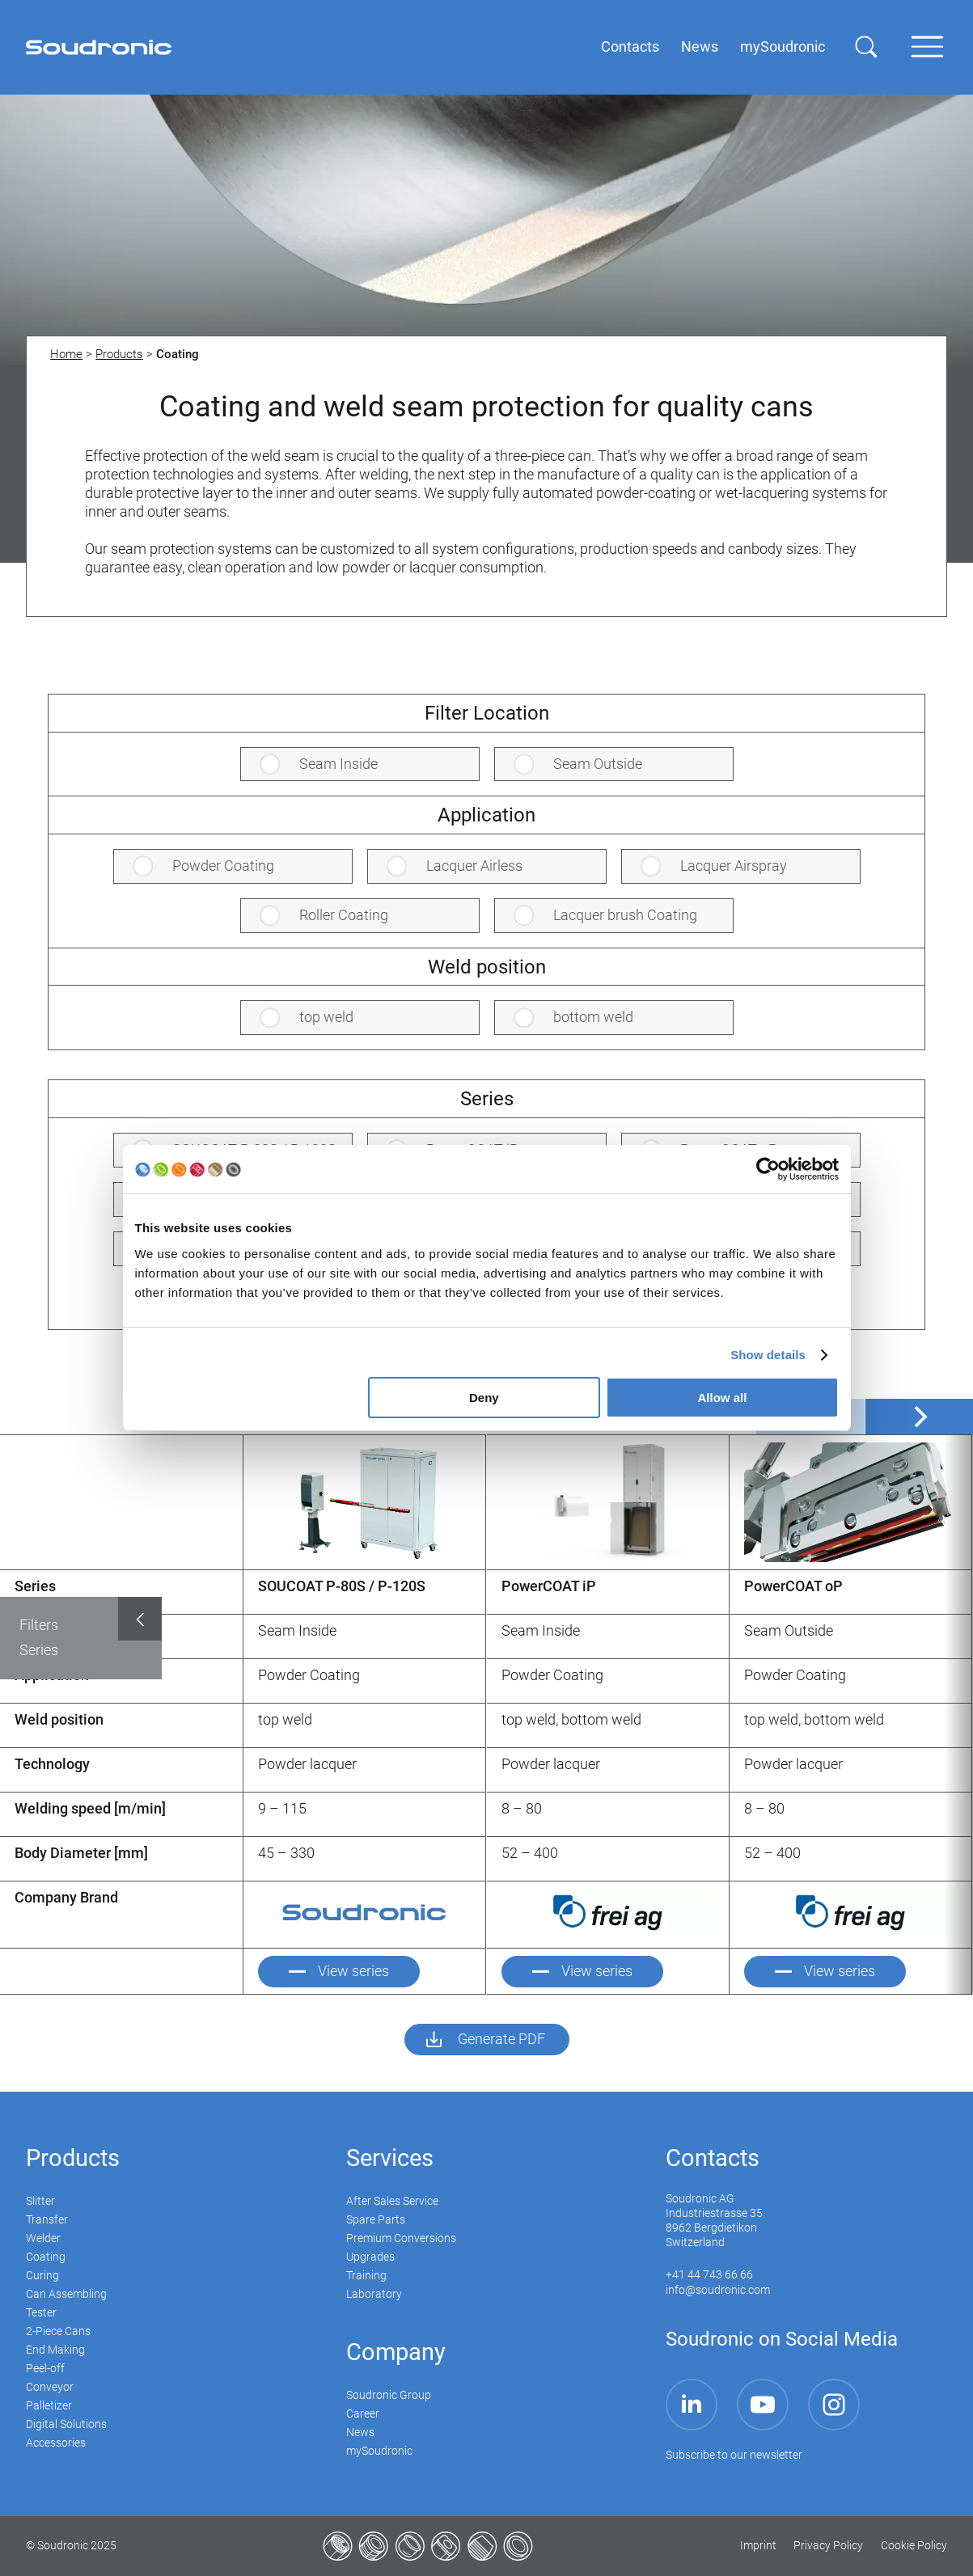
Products (119, 354)
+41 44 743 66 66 (709, 2275)
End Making (55, 2350)
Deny (484, 1397)
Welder (43, 2238)
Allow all (722, 1397)
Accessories (56, 2443)
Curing (42, 2276)
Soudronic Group (388, 2395)
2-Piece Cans (58, 2331)
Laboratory (374, 2294)
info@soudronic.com (718, 2290)
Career (362, 2414)
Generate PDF (501, 2038)
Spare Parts (375, 2220)
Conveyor (50, 2387)
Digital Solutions (66, 2424)
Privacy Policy (828, 2546)
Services (390, 2158)
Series (38, 1649)
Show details (768, 1355)
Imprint (758, 2546)
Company (396, 2352)
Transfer (47, 2220)
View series (353, 1970)
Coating (46, 2257)
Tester (41, 2313)
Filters (38, 1624)
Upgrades (370, 2257)
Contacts (712, 2158)
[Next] (919, 1416)
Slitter (40, 2201)
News (360, 2432)
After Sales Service (392, 2201)
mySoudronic (379, 2451)
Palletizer (49, 2406)
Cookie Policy (914, 2546)
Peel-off (45, 2368)
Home (66, 354)
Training (366, 2276)
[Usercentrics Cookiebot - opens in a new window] (768, 1169)
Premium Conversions (401, 2238)
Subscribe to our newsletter (734, 2455)
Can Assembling (66, 2294)
